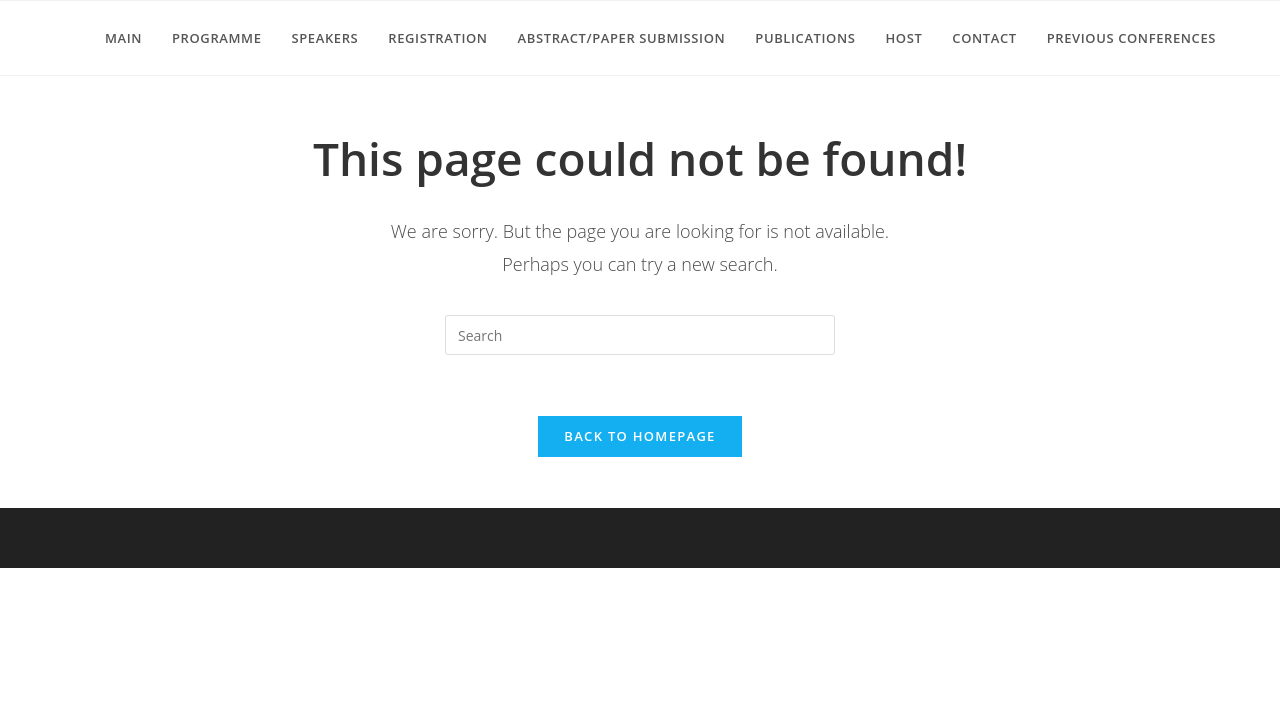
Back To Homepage (639, 436)
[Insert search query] (640, 335)
